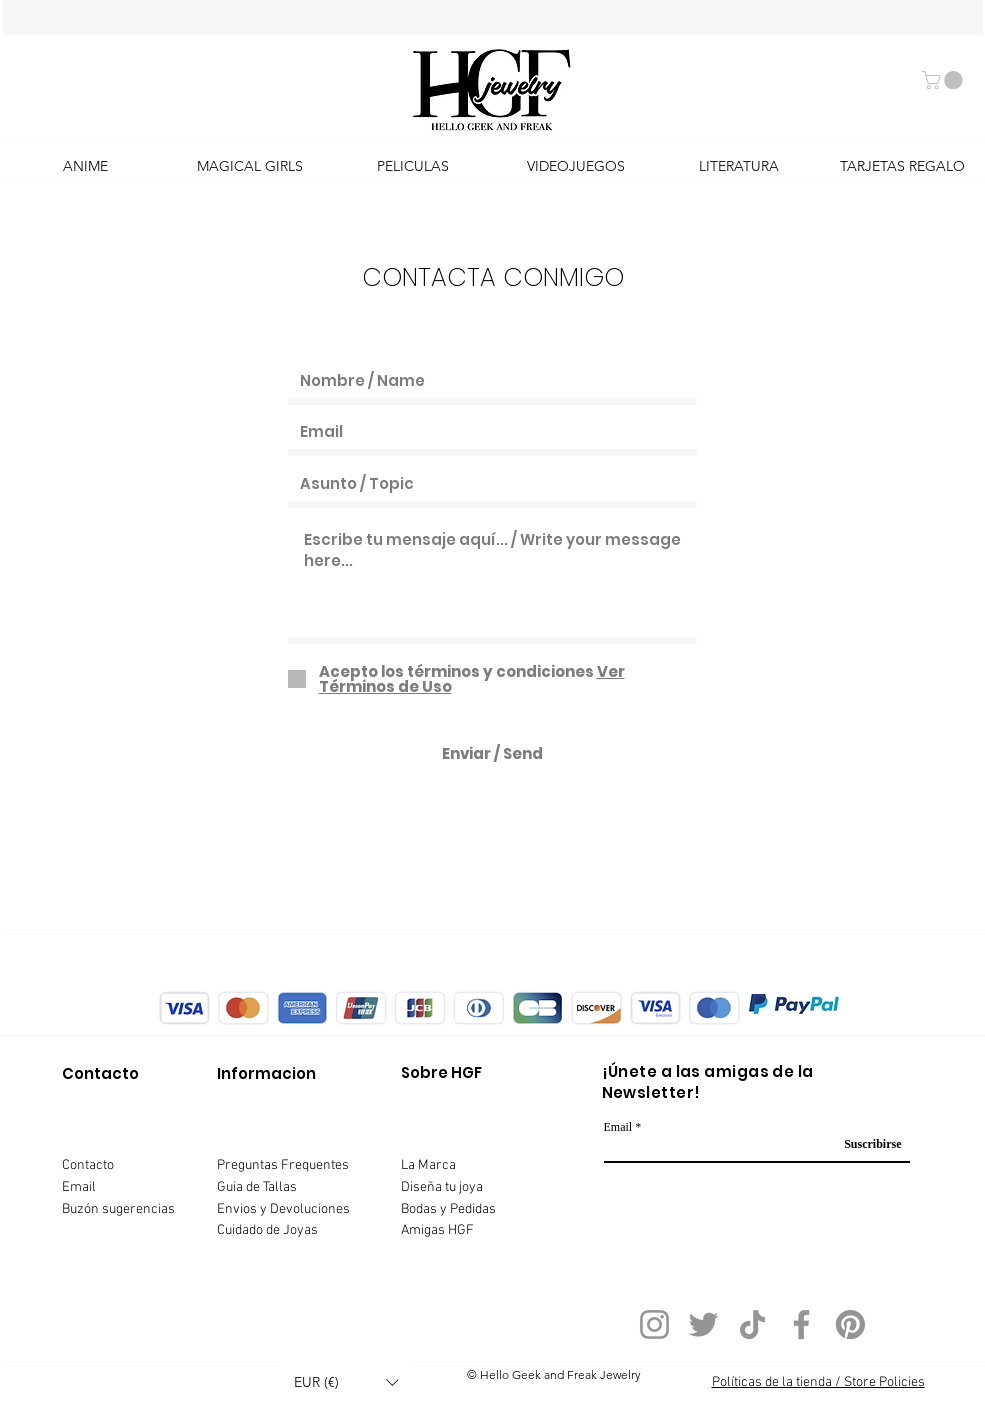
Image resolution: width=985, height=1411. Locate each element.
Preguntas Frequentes (283, 1165)
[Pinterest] (850, 1324)
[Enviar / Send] (492, 753)
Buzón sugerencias (118, 1209)
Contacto (88, 1165)
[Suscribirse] (866, 1144)
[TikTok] (752, 1324)
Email (79, 1187)
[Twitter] (703, 1324)
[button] (944, 80)
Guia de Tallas (257, 1187)
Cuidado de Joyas (267, 1230)
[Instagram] (654, 1324)
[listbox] (346, 1382)
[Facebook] (801, 1324)
